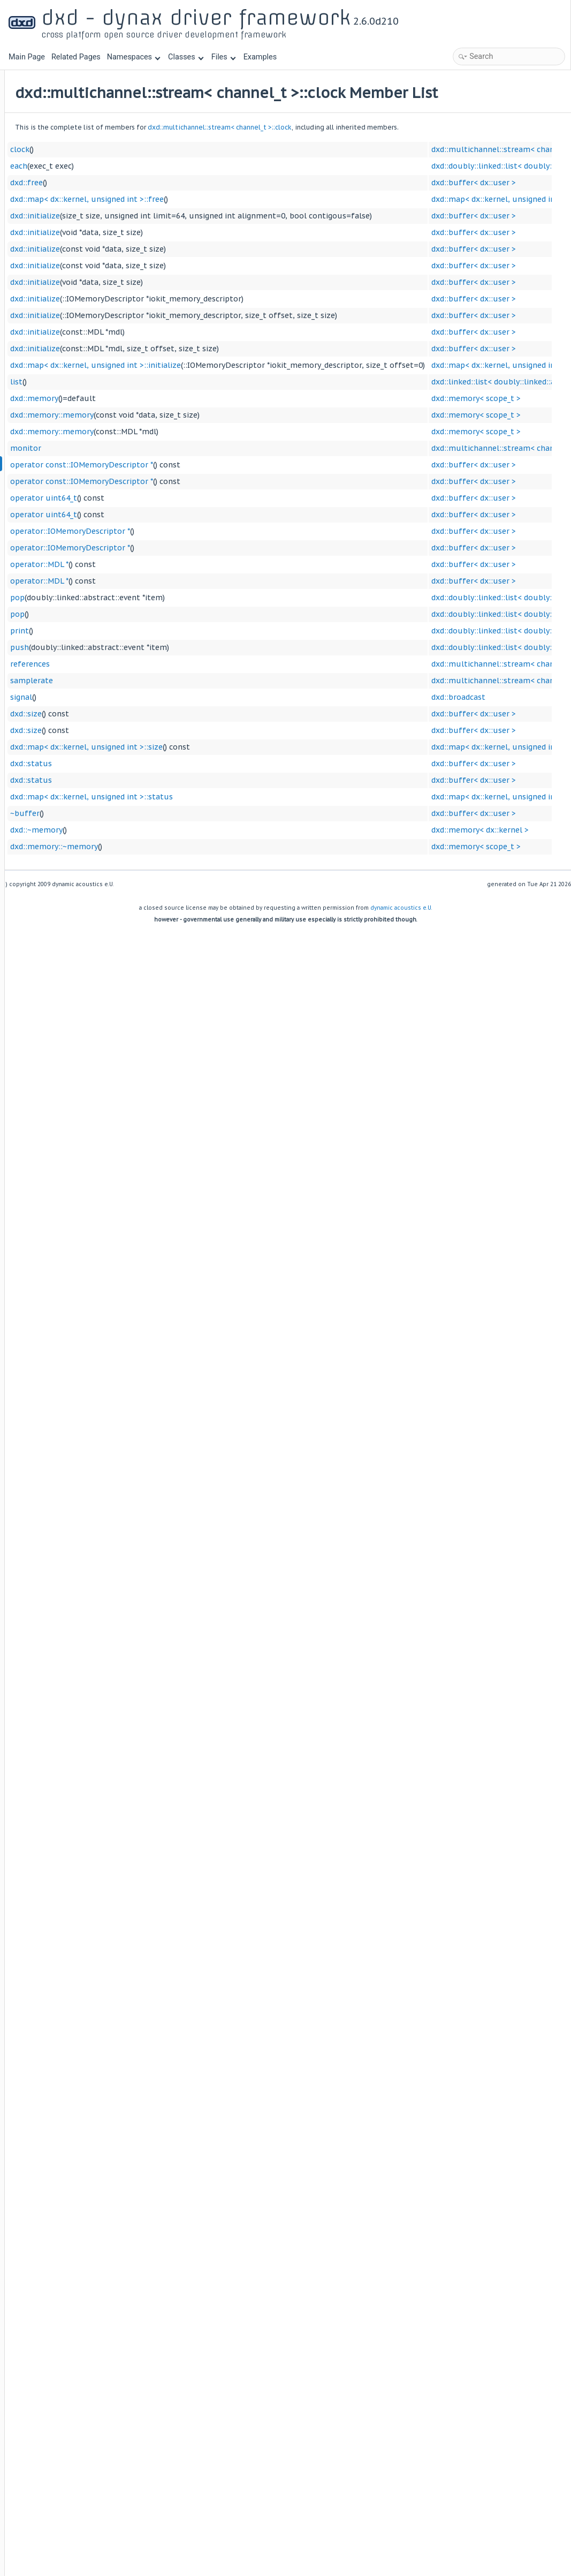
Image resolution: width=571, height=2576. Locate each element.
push (152, 665)
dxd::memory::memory (184, 433)
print (152, 649)
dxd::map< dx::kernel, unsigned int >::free (219, 217)
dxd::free (159, 201)
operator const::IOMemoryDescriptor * (214, 483)
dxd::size (158, 732)
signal (154, 715)
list (149, 400)
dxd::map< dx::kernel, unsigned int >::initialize (228, 383)
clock (152, 167)
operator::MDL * (172, 582)
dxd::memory (167, 416)
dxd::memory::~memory (187, 865)
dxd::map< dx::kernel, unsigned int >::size (219, 765)
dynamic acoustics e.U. (401, 926)
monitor (158, 466)
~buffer (157, 831)
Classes (185, 57)
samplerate (164, 699)
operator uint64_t (176, 516)
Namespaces (134, 57)
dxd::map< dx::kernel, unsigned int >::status (224, 815)
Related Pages (76, 57)
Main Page (27, 57)
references (162, 682)
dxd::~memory (169, 848)
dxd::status (164, 782)
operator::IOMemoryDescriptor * (203, 549)
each (151, 184)
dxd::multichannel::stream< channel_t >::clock (352, 145)
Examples (260, 57)
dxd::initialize (168, 234)
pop (150, 616)
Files (223, 57)
